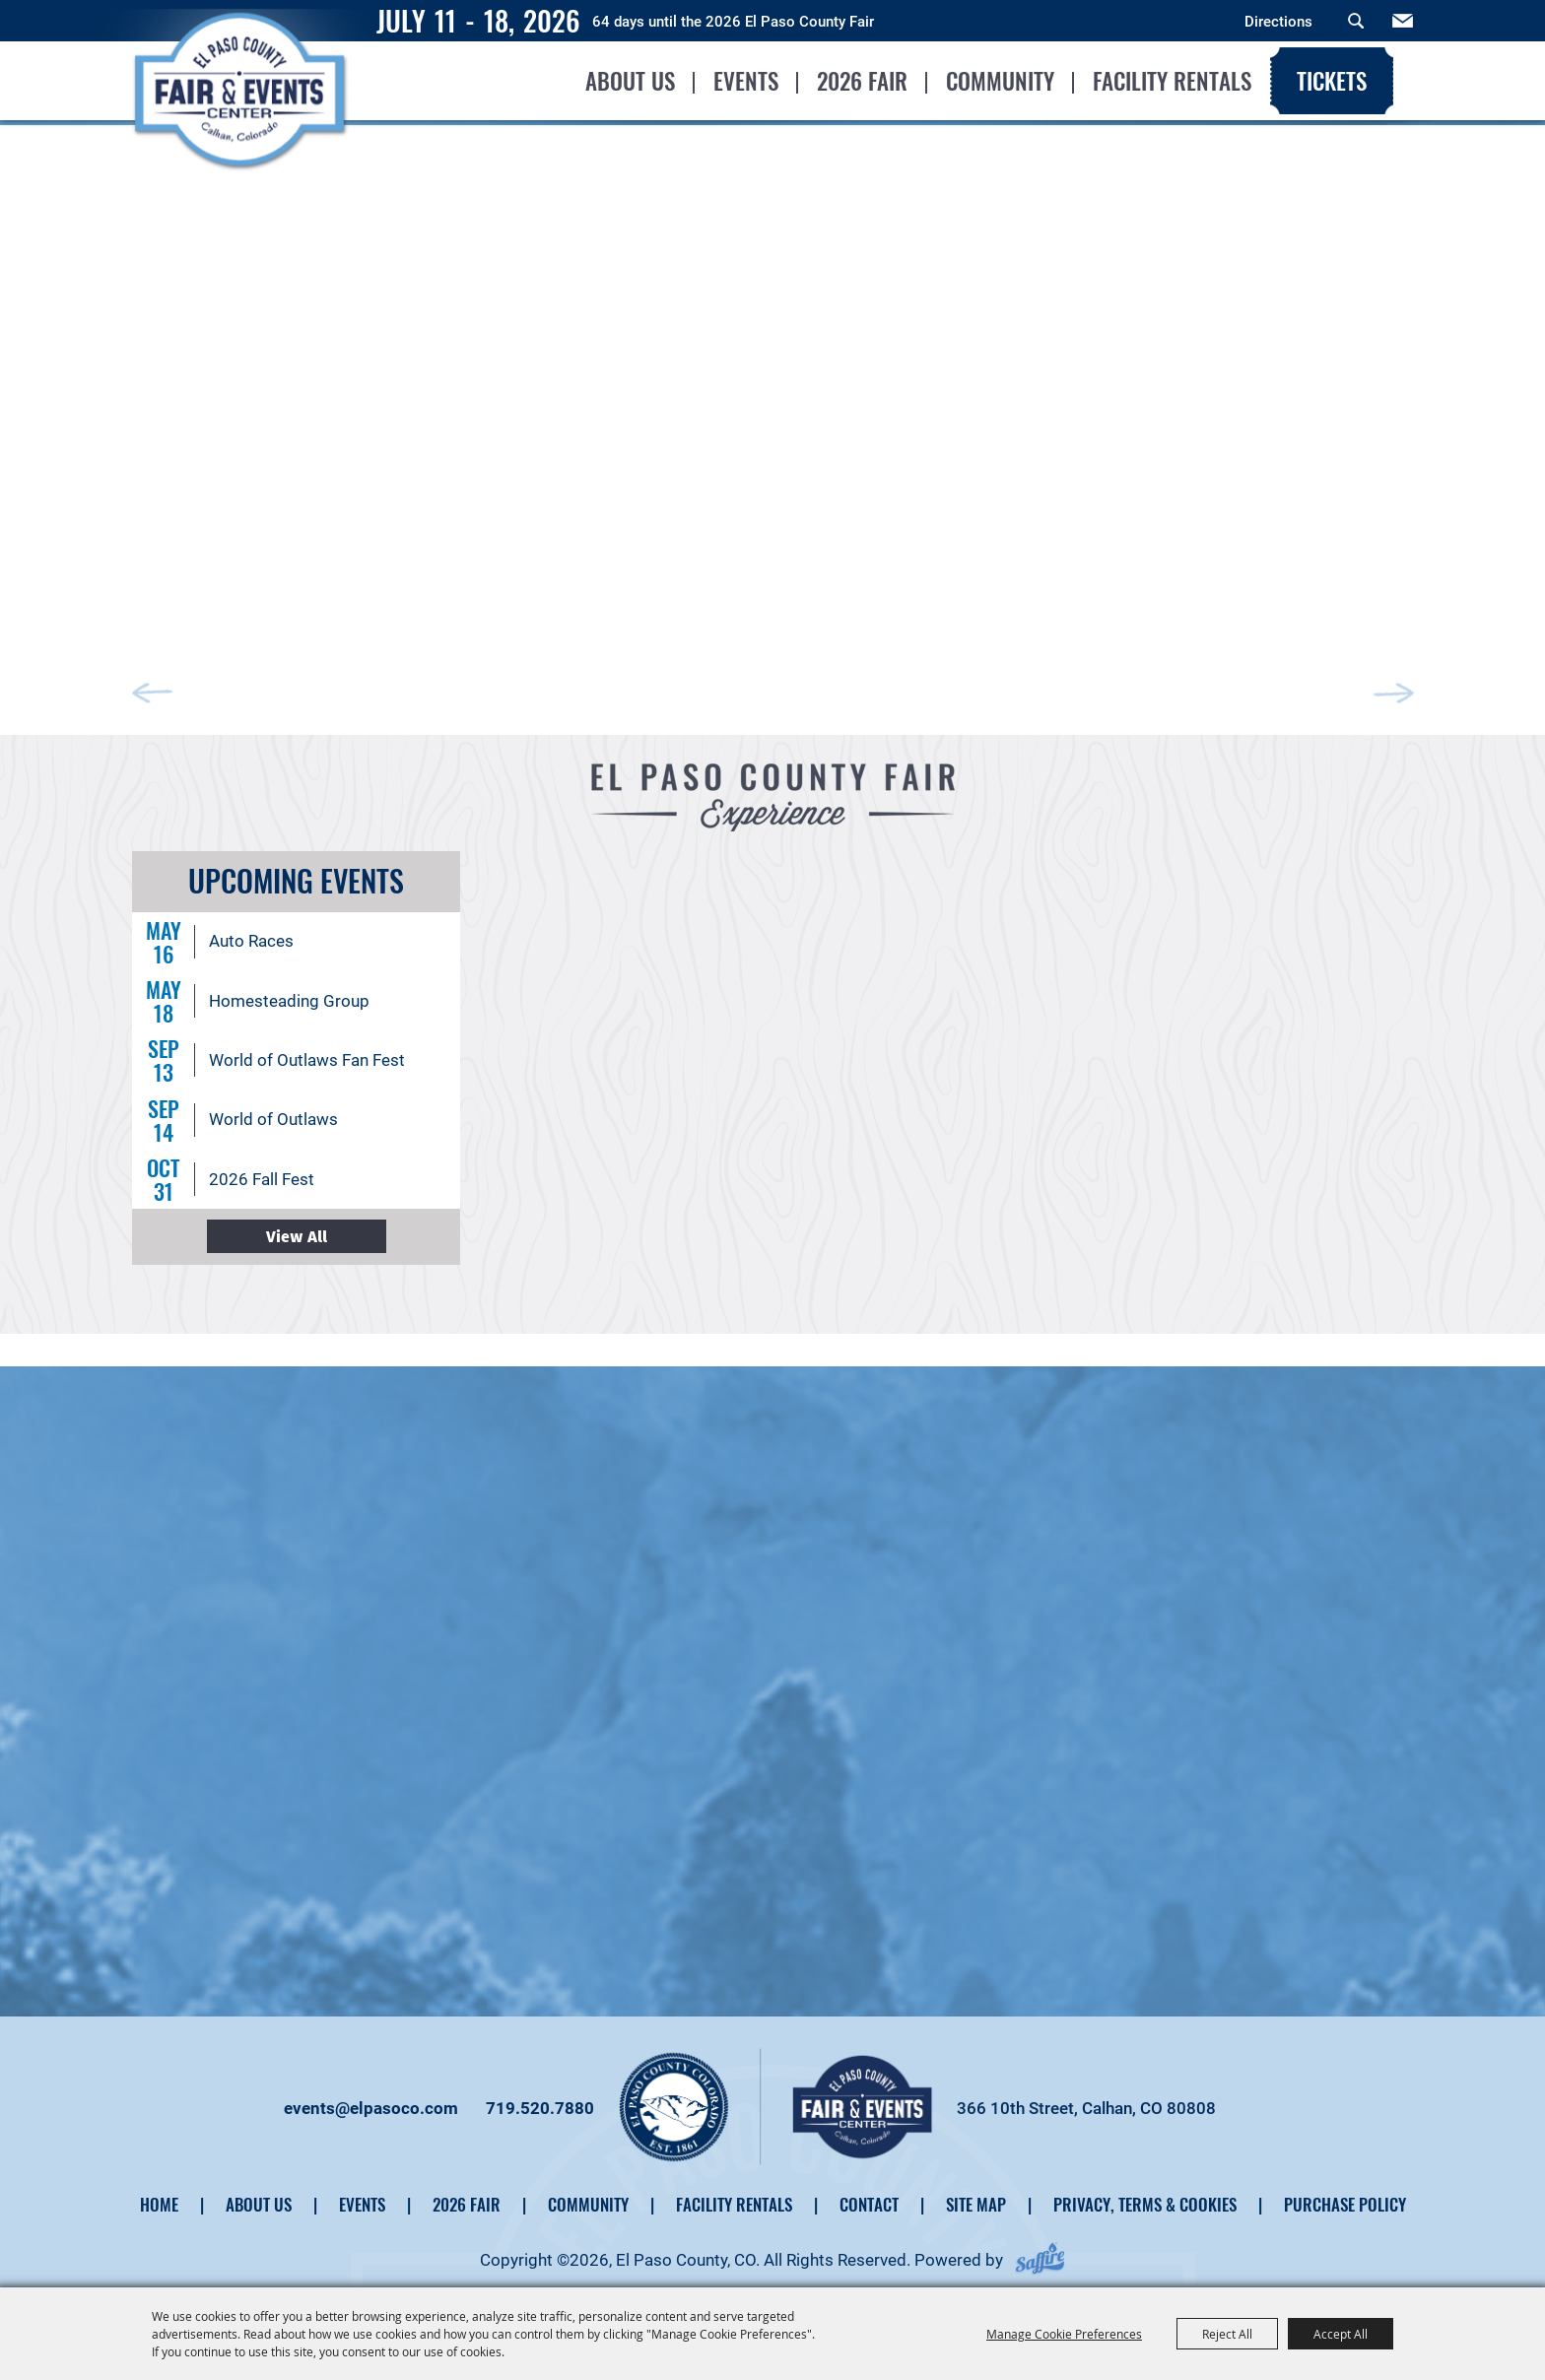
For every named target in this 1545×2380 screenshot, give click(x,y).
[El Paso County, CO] (242, 124)
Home (159, 2194)
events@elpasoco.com (371, 2098)
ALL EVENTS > (296, 1226)
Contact (869, 2194)
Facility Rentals (1171, 81)
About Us (629, 81)
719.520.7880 (540, 2098)
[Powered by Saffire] (1040, 2250)
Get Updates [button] (1402, 21)
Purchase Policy (1345, 2194)
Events (744, 81)
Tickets (1331, 81)
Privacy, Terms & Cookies (1145, 2194)
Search (1356, 21)
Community (999, 81)
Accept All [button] (1340, 2334)
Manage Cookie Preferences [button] (1064, 2334)
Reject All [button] (1227, 2334)
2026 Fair (861, 81)
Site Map (976, 2194)
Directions (1278, 22)
